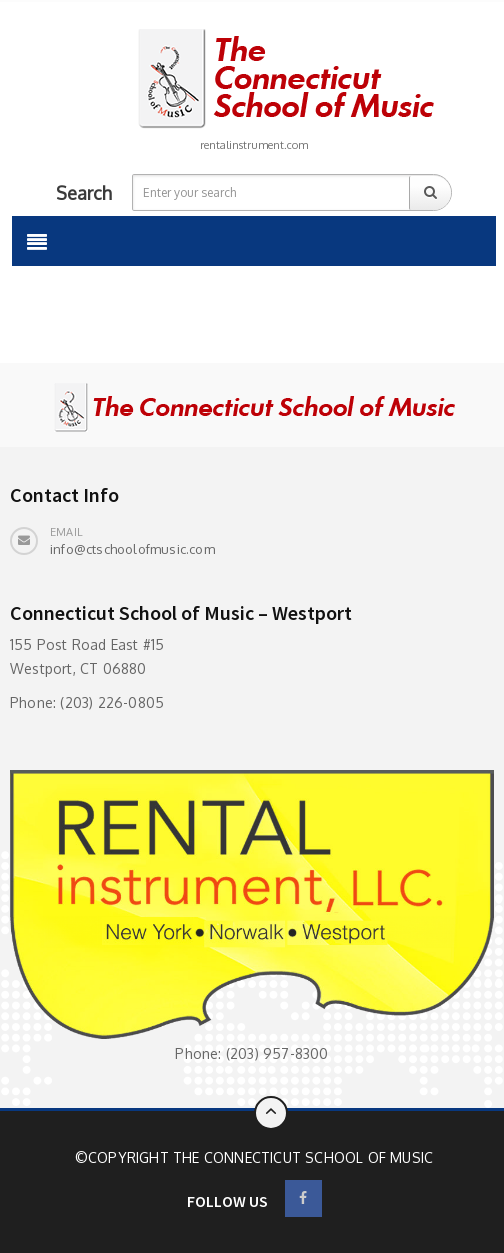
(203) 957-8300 (277, 1053)
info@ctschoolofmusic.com (132, 549)
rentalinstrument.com (254, 145)
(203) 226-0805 (112, 702)
